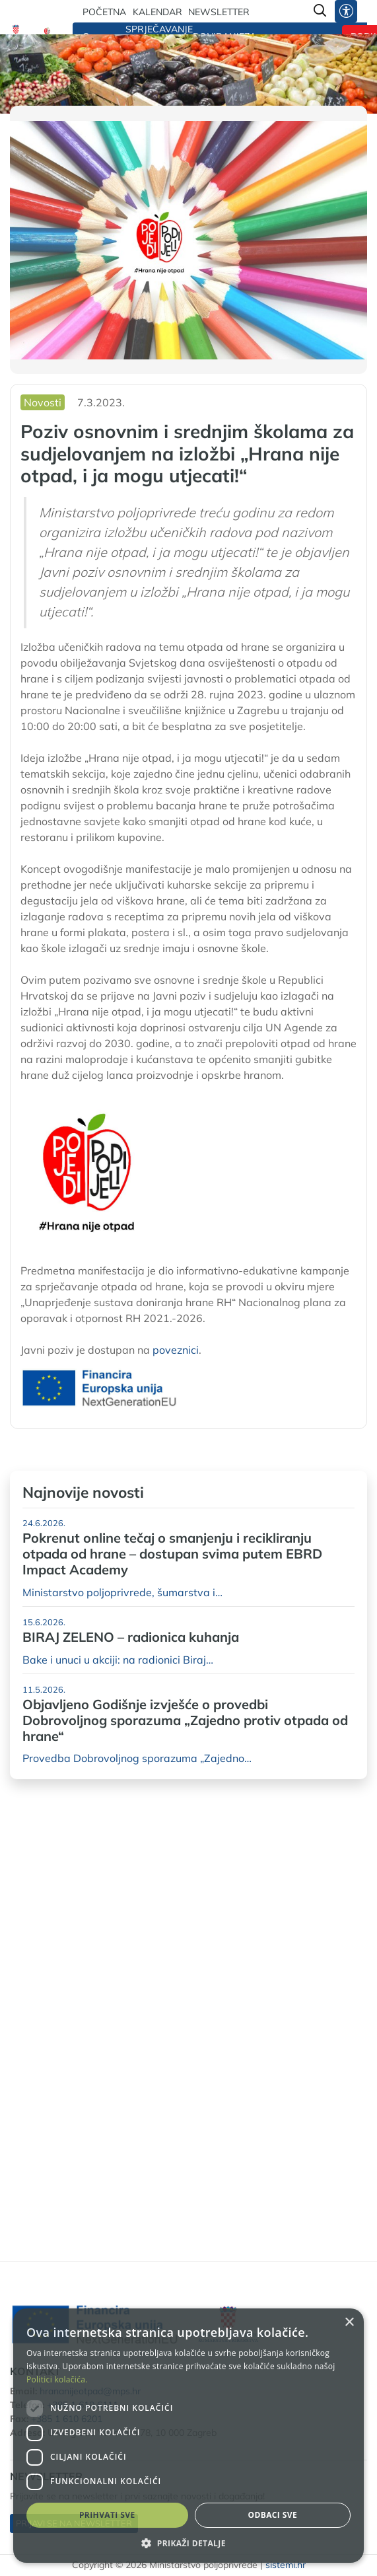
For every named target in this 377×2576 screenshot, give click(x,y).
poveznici (176, 1349)
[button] (188, 2543)
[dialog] (188, 2435)
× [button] (349, 2323)
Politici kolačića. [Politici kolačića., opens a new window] (57, 2379)
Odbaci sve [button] (272, 2515)
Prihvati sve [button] (107, 2515)
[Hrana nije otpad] (47, 32)
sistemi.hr (285, 2565)
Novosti (42, 402)
